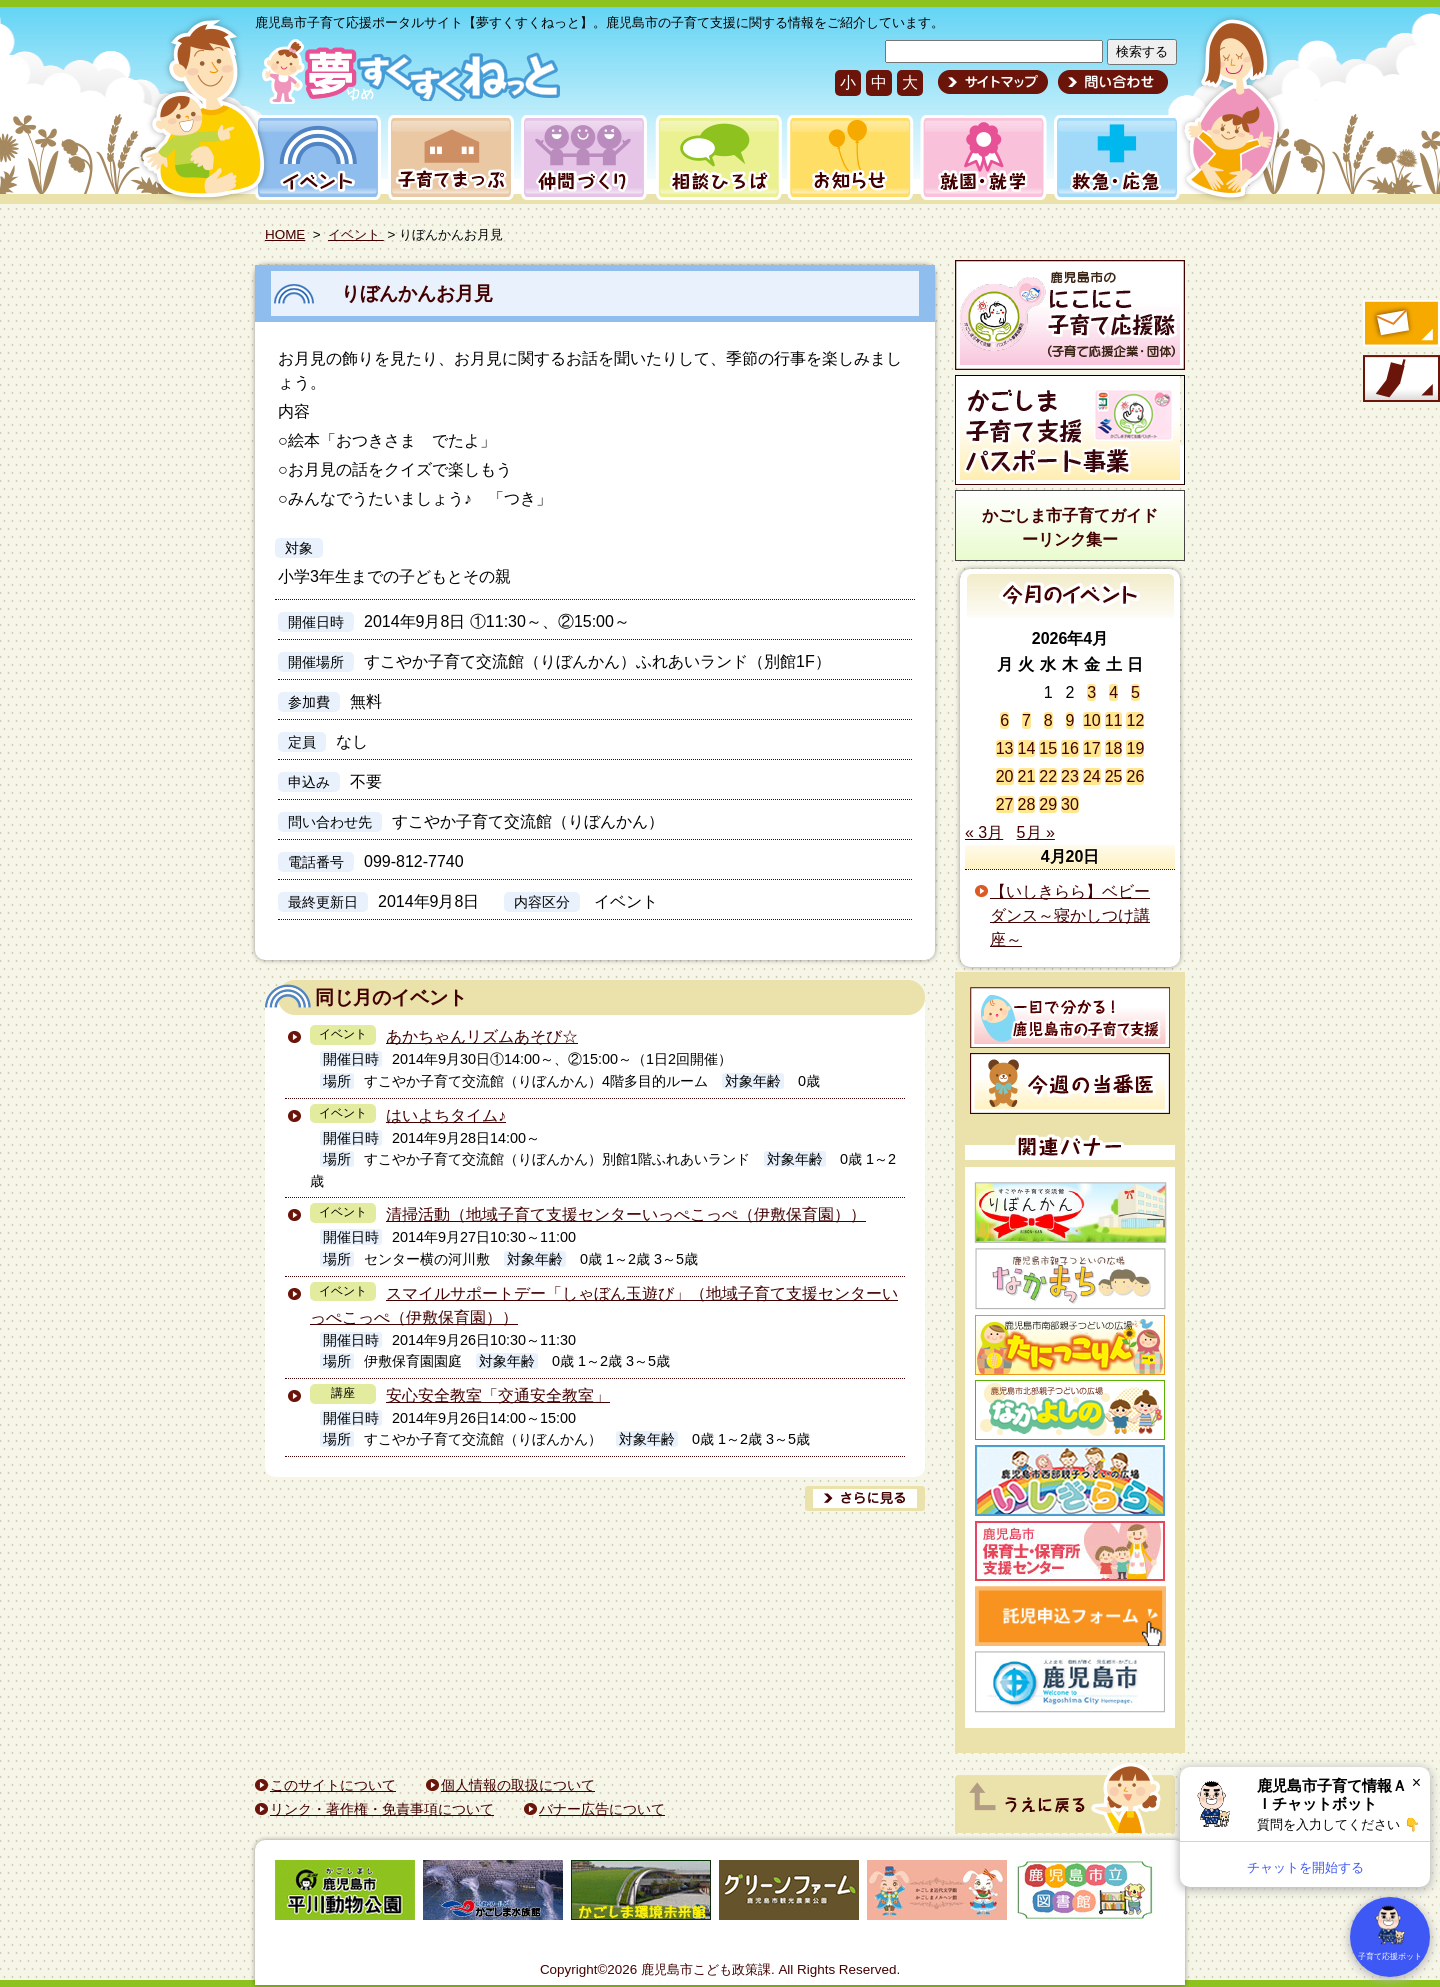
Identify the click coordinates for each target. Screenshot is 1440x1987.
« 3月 (984, 832)
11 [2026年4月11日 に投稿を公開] (1114, 720)
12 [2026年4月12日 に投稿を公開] (1135, 720)
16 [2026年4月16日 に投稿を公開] (1070, 748)
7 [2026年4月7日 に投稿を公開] (1026, 720)
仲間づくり (583, 157)
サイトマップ (993, 82)
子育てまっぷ (447, 157)
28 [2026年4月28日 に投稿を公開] (1027, 804)
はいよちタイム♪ (446, 1115)
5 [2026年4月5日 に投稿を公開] (1135, 692)
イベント (315, 157)
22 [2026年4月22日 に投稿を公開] (1048, 776)
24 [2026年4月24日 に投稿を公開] (1092, 776)
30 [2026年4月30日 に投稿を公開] (1070, 804)
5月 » (1036, 832)
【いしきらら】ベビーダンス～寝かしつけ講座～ (1070, 915)
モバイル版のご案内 (1400, 380)
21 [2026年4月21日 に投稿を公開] (1027, 776)
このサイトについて (333, 1785)
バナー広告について (602, 1809)
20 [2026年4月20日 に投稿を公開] (1005, 776)
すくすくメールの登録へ (1400, 325)
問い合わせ (1110, 82)
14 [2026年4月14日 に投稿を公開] (1027, 748)
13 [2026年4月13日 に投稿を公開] (1005, 748)
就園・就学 (977, 157)
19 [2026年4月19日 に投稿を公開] (1135, 748)
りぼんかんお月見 (417, 293)
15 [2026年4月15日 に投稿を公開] (1048, 748)
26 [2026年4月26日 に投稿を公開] (1135, 776)
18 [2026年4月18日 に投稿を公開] (1114, 748)
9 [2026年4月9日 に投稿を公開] (1070, 720)
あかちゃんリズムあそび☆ (482, 1036)
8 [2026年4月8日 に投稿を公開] (1048, 720)
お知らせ (846, 157)
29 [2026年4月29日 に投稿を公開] (1048, 804)
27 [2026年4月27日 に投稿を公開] (1005, 804)
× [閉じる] (1416, 1782)
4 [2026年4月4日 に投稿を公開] (1113, 692)
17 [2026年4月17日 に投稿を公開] (1092, 748)
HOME (285, 234)
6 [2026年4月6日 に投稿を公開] (1004, 720)
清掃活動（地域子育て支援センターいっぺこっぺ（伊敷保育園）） (626, 1214)
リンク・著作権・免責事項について (382, 1809)
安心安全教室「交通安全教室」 (498, 1395)
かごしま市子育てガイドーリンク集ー (1070, 527)
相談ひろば (716, 157)
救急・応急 (1115, 157)
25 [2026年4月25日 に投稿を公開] (1114, 776)
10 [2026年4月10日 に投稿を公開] (1092, 720)
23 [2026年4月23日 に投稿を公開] (1070, 776)
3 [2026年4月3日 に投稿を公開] (1091, 692)
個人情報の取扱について (518, 1785)
